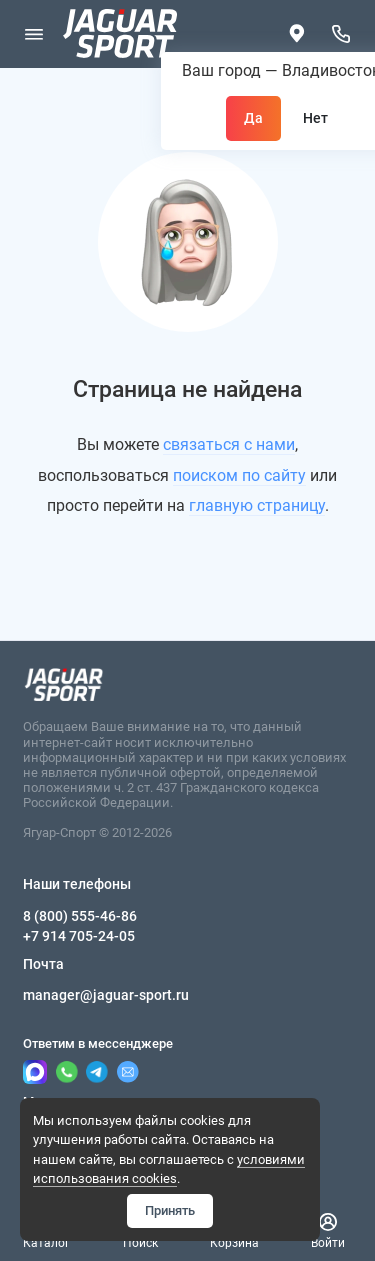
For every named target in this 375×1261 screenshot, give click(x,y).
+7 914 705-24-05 (79, 936)
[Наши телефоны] (342, 34)
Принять (170, 1210)
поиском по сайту (239, 475)
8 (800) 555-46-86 (80, 916)
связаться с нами (229, 444)
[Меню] (34, 34)
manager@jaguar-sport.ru (106, 995)
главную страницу (257, 505)
